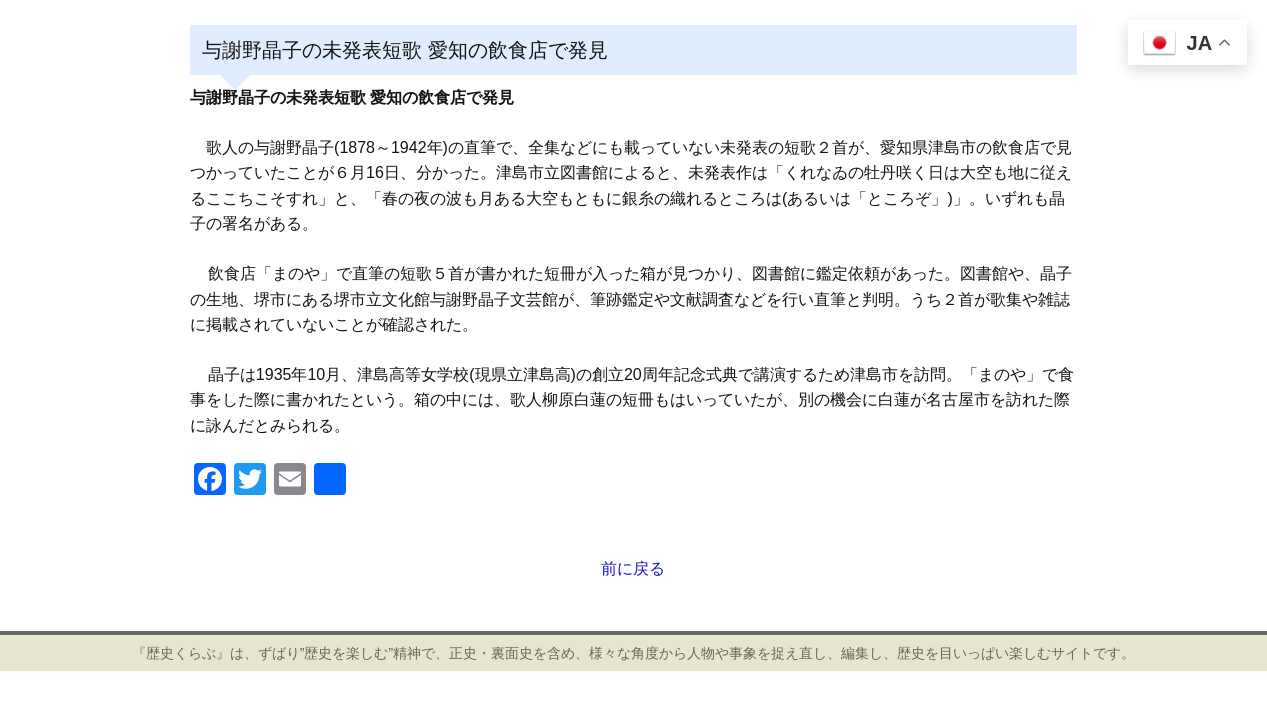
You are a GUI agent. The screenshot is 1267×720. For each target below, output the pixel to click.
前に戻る (633, 568)
